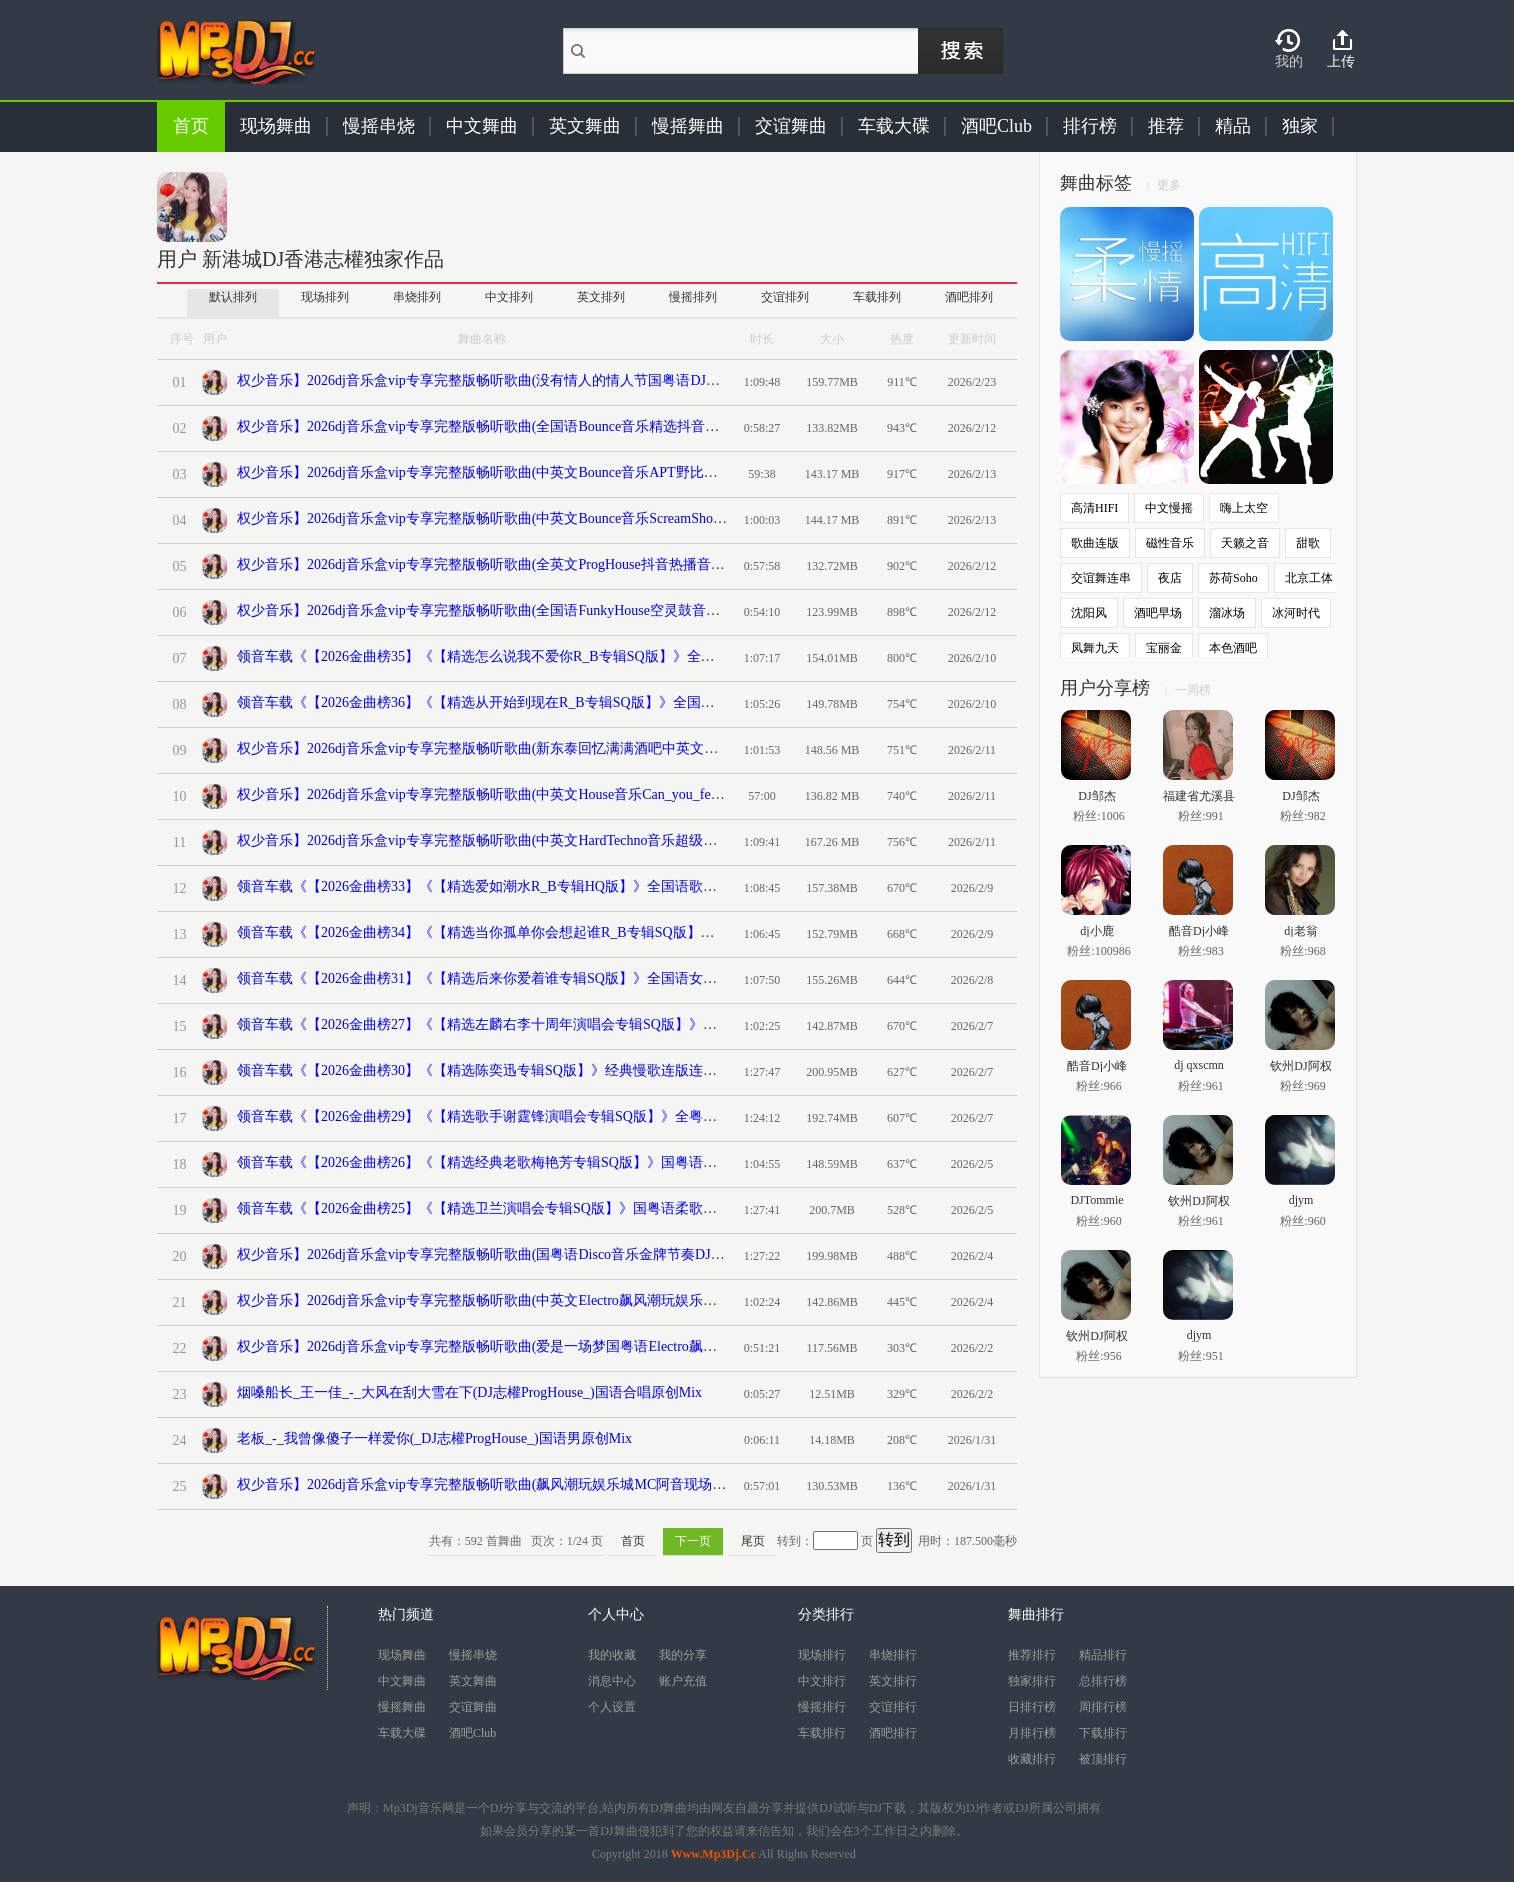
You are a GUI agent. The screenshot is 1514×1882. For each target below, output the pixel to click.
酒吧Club (996, 126)
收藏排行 (1032, 1759)
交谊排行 (893, 1707)
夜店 (1170, 578)
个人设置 (612, 1707)
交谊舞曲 (791, 126)
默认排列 (233, 297)
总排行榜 (1103, 1681)
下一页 (693, 1541)
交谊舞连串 (1101, 578)
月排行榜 (1032, 1733)
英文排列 (601, 297)
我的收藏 (612, 1655)
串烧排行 (893, 1655)
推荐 (1166, 126)
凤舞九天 (1095, 648)
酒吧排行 (893, 1733)
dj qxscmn (1199, 1065)
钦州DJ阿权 (1300, 1065)
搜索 (960, 50)
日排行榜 (1032, 1707)
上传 (1341, 61)
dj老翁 (1300, 930)
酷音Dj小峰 (1199, 930)
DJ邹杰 (1096, 795)
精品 (1233, 126)
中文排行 (822, 1681)
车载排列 (877, 297)
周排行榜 (1103, 1707)
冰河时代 (1296, 613)
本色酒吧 (1233, 648)
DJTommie (1096, 1200)
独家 (1300, 126)
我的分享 (683, 1655)
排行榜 (1090, 126)
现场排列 (325, 297)
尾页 (753, 1541)
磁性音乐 (1170, 543)
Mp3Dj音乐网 (418, 1808)
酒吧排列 (969, 297)
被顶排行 (1103, 1759)
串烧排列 (417, 297)
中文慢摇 (1169, 508)
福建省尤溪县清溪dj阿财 (1199, 795)
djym (1301, 1200)
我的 (1289, 61)
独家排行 (1032, 1681)
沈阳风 (1089, 613)
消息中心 (612, 1681)
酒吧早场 (1158, 613)
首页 (191, 126)
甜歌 (1308, 543)
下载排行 (1103, 1733)
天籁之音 (1245, 543)
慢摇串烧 (379, 126)
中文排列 (509, 297)
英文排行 (893, 1681)
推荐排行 (1032, 1655)
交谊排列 (785, 297)
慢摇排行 (822, 1707)
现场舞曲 (276, 126)
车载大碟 (894, 126)
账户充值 (683, 1681)
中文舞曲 (482, 126)
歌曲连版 (1095, 543)
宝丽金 (1164, 648)
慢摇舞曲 (688, 126)
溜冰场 (1227, 613)
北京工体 (1309, 578)
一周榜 (1193, 690)
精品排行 (1103, 1655)
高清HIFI (1094, 508)
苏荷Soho (1233, 578)
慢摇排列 (693, 297)
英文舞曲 (585, 126)
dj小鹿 (1096, 930)
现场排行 (822, 1655)
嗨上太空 (1244, 508)
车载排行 (822, 1733)
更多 (1169, 185)
